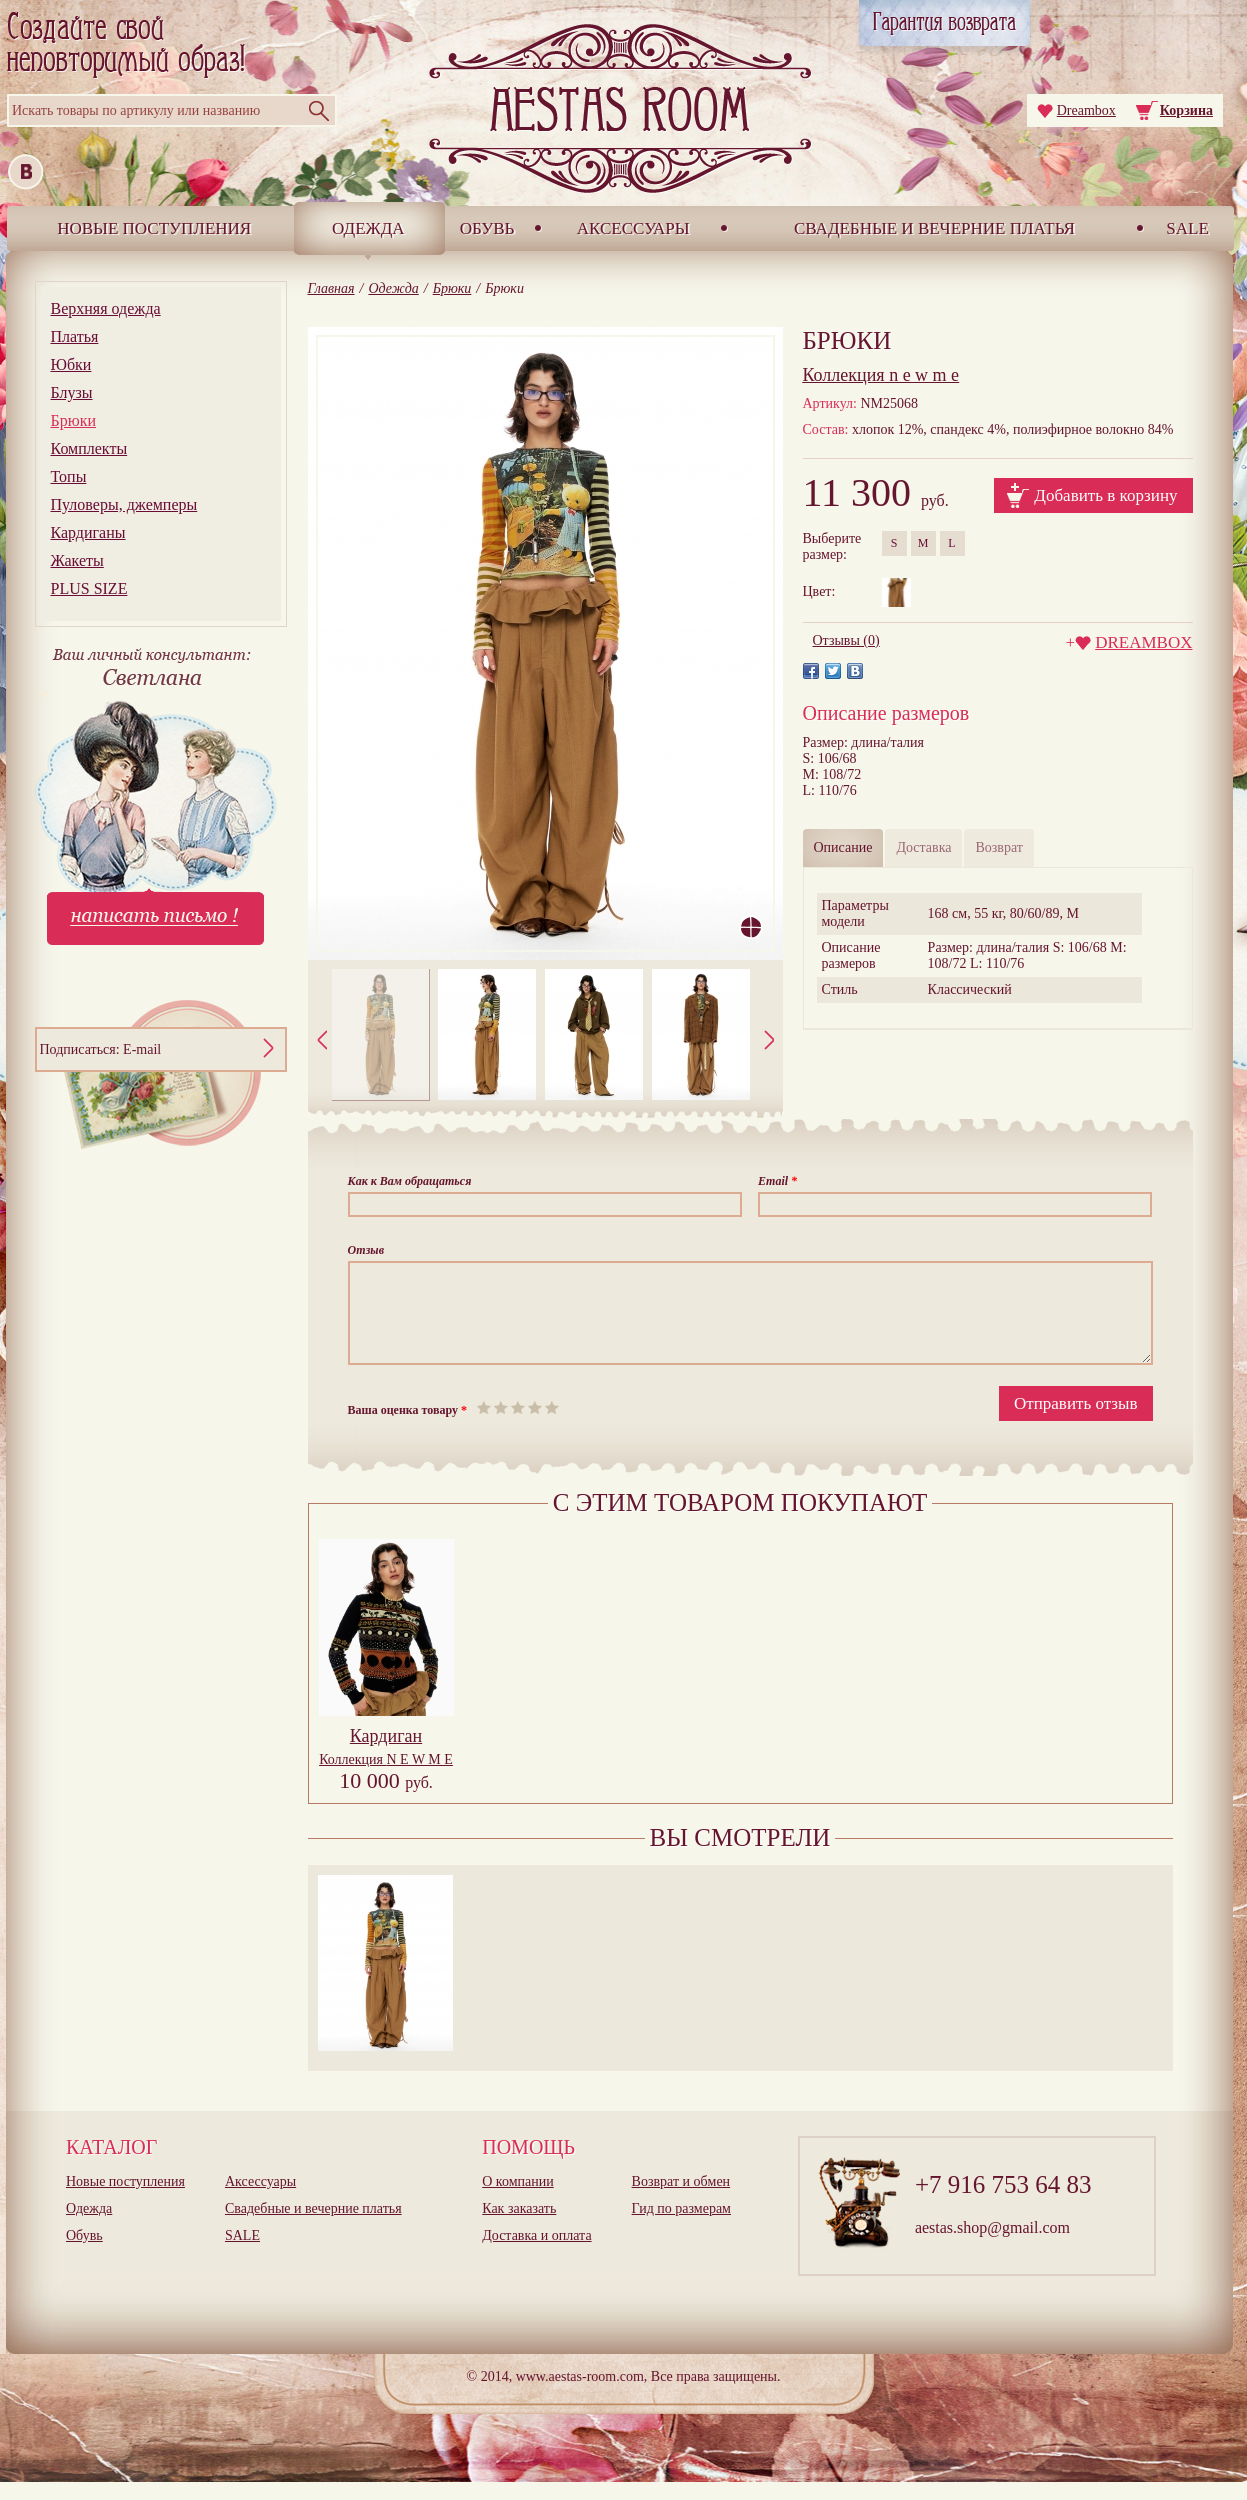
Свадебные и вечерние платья (934, 228)
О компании (517, 2199)
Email (777, 1181)
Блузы (72, 392)
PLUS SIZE (89, 588)
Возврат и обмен (681, 2199)
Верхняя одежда (106, 308)
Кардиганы (88, 532)
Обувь (487, 228)
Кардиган (386, 1754)
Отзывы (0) (846, 640)
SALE (1187, 228)
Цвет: (819, 591)
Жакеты (77, 560)
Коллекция (386, 1777)
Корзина (1186, 110)
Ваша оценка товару (407, 1428)
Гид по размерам (681, 2226)
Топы (69, 476)
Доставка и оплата (536, 2253)
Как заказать (519, 2226)
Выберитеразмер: (832, 546)
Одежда (368, 228)
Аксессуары (633, 228)
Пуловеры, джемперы (124, 504)
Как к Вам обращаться (410, 1181)
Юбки (71, 364)
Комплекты (89, 448)
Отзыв (366, 1250)
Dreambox (1086, 110)
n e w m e (881, 375)
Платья (75, 336)
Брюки (73, 420)
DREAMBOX (1143, 642)
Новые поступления (154, 228)
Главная (331, 288)
